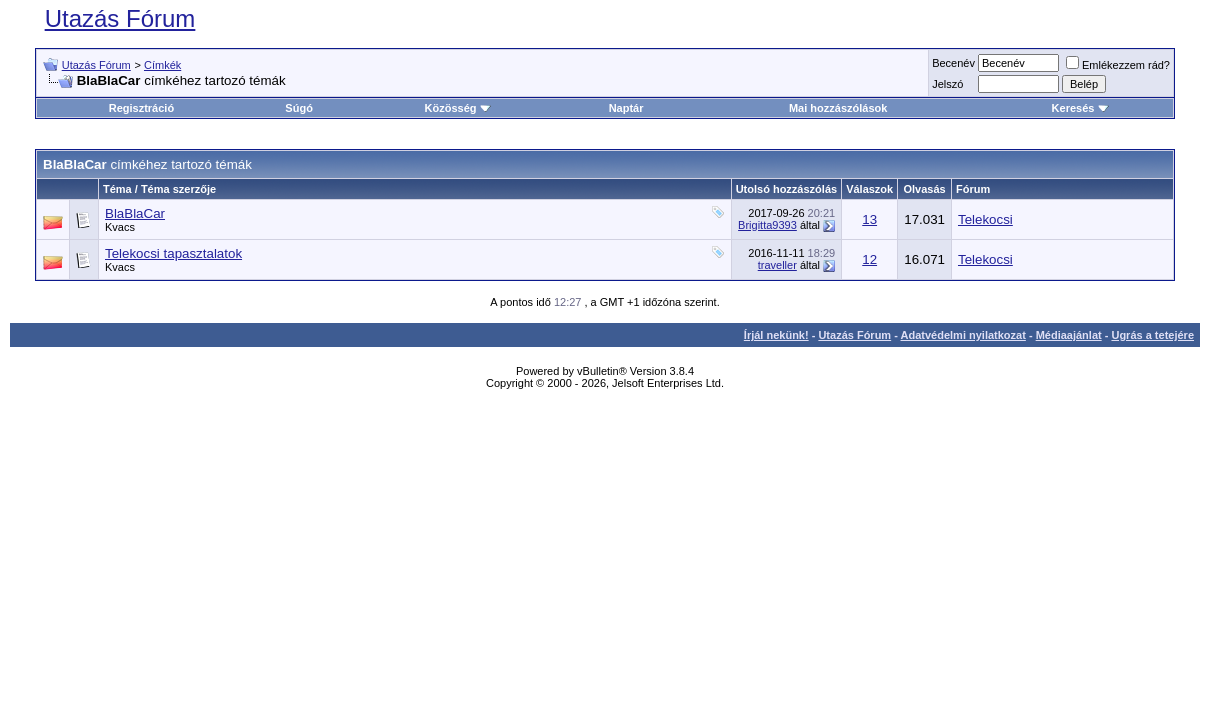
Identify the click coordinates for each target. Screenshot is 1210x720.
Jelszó (947, 84)
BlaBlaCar (135, 213)
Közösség (458, 108)
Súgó (299, 108)
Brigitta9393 (767, 225)
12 (869, 259)
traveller (777, 265)
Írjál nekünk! (776, 335)
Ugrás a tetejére (1152, 335)
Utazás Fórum (120, 18)
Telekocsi (985, 219)
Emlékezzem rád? (1118, 65)
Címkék (162, 65)
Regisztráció (141, 108)
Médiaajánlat (1069, 335)
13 (869, 219)
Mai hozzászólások (838, 108)
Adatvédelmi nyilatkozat (963, 335)
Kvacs (120, 227)
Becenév (953, 63)
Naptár (626, 108)
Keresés (1080, 108)
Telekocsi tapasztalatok (173, 253)
